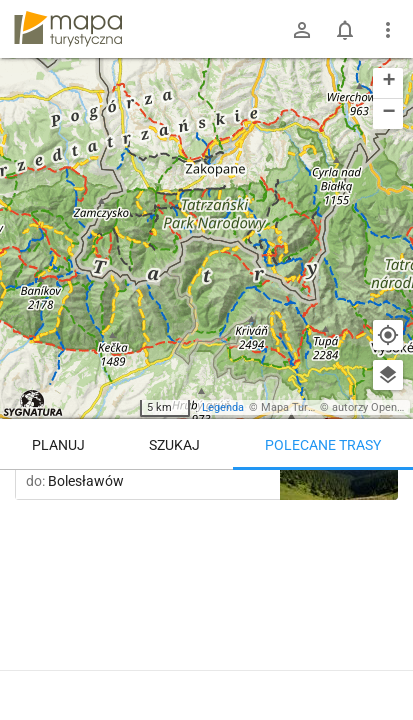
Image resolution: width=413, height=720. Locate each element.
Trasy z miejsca (188, 499)
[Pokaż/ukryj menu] (388, 30)
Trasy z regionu (72, 499)
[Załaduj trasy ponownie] (377, 501)
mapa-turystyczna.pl (68, 29)
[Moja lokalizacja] (388, 335)
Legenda (223, 407)
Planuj (58, 445)
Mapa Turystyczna (306, 407)
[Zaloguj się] (302, 30)
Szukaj (174, 445)
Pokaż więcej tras (206, 662)
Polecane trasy (323, 445)
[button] (388, 83)
